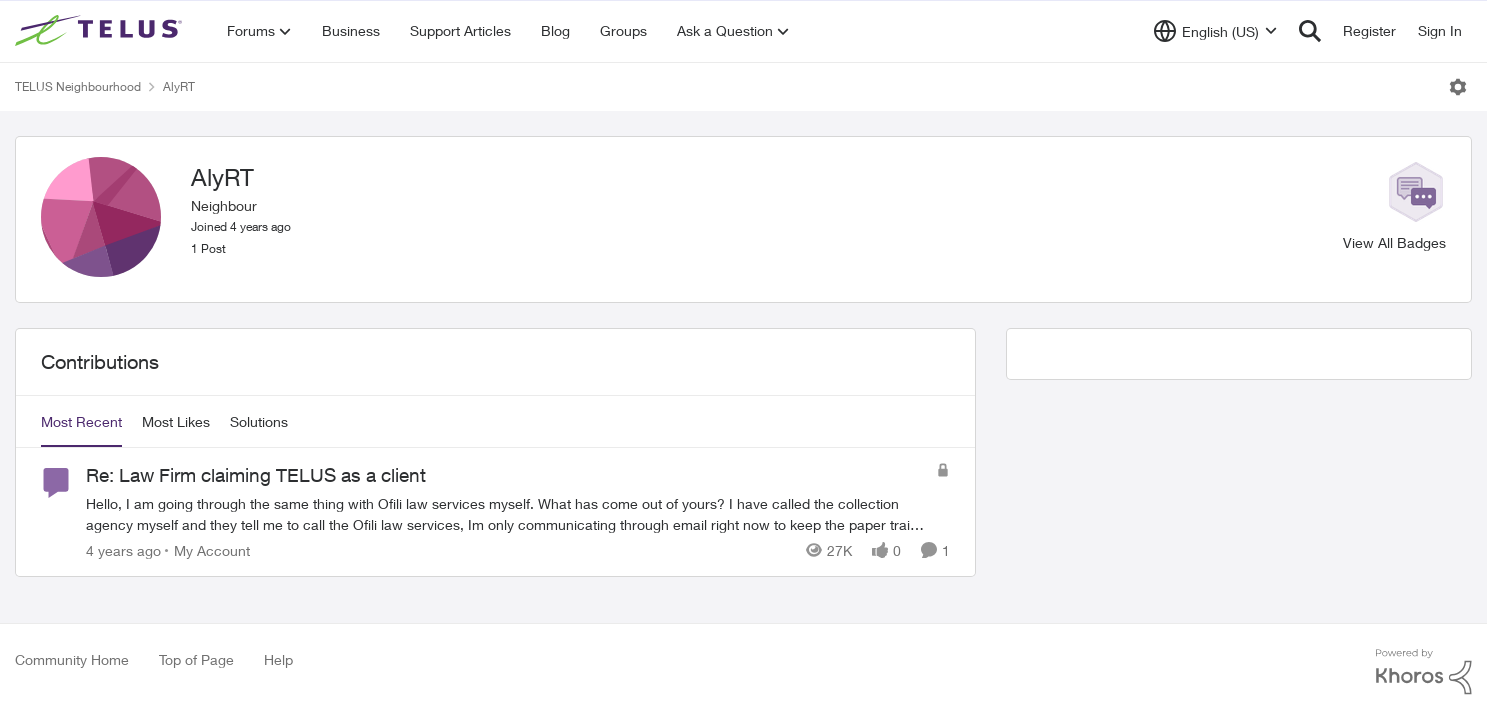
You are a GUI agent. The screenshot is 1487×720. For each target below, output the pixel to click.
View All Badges (1394, 242)
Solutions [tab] (259, 421)
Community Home (72, 659)
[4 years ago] (123, 550)
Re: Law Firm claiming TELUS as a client (256, 475)
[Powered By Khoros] (1424, 672)
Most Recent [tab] (81, 421)
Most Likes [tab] (176, 421)
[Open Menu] (1458, 87)
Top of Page (196, 659)
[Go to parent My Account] (207, 550)
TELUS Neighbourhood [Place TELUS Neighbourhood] (78, 86)
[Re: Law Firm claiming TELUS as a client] (506, 514)
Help (278, 659)
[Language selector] (1215, 31)
